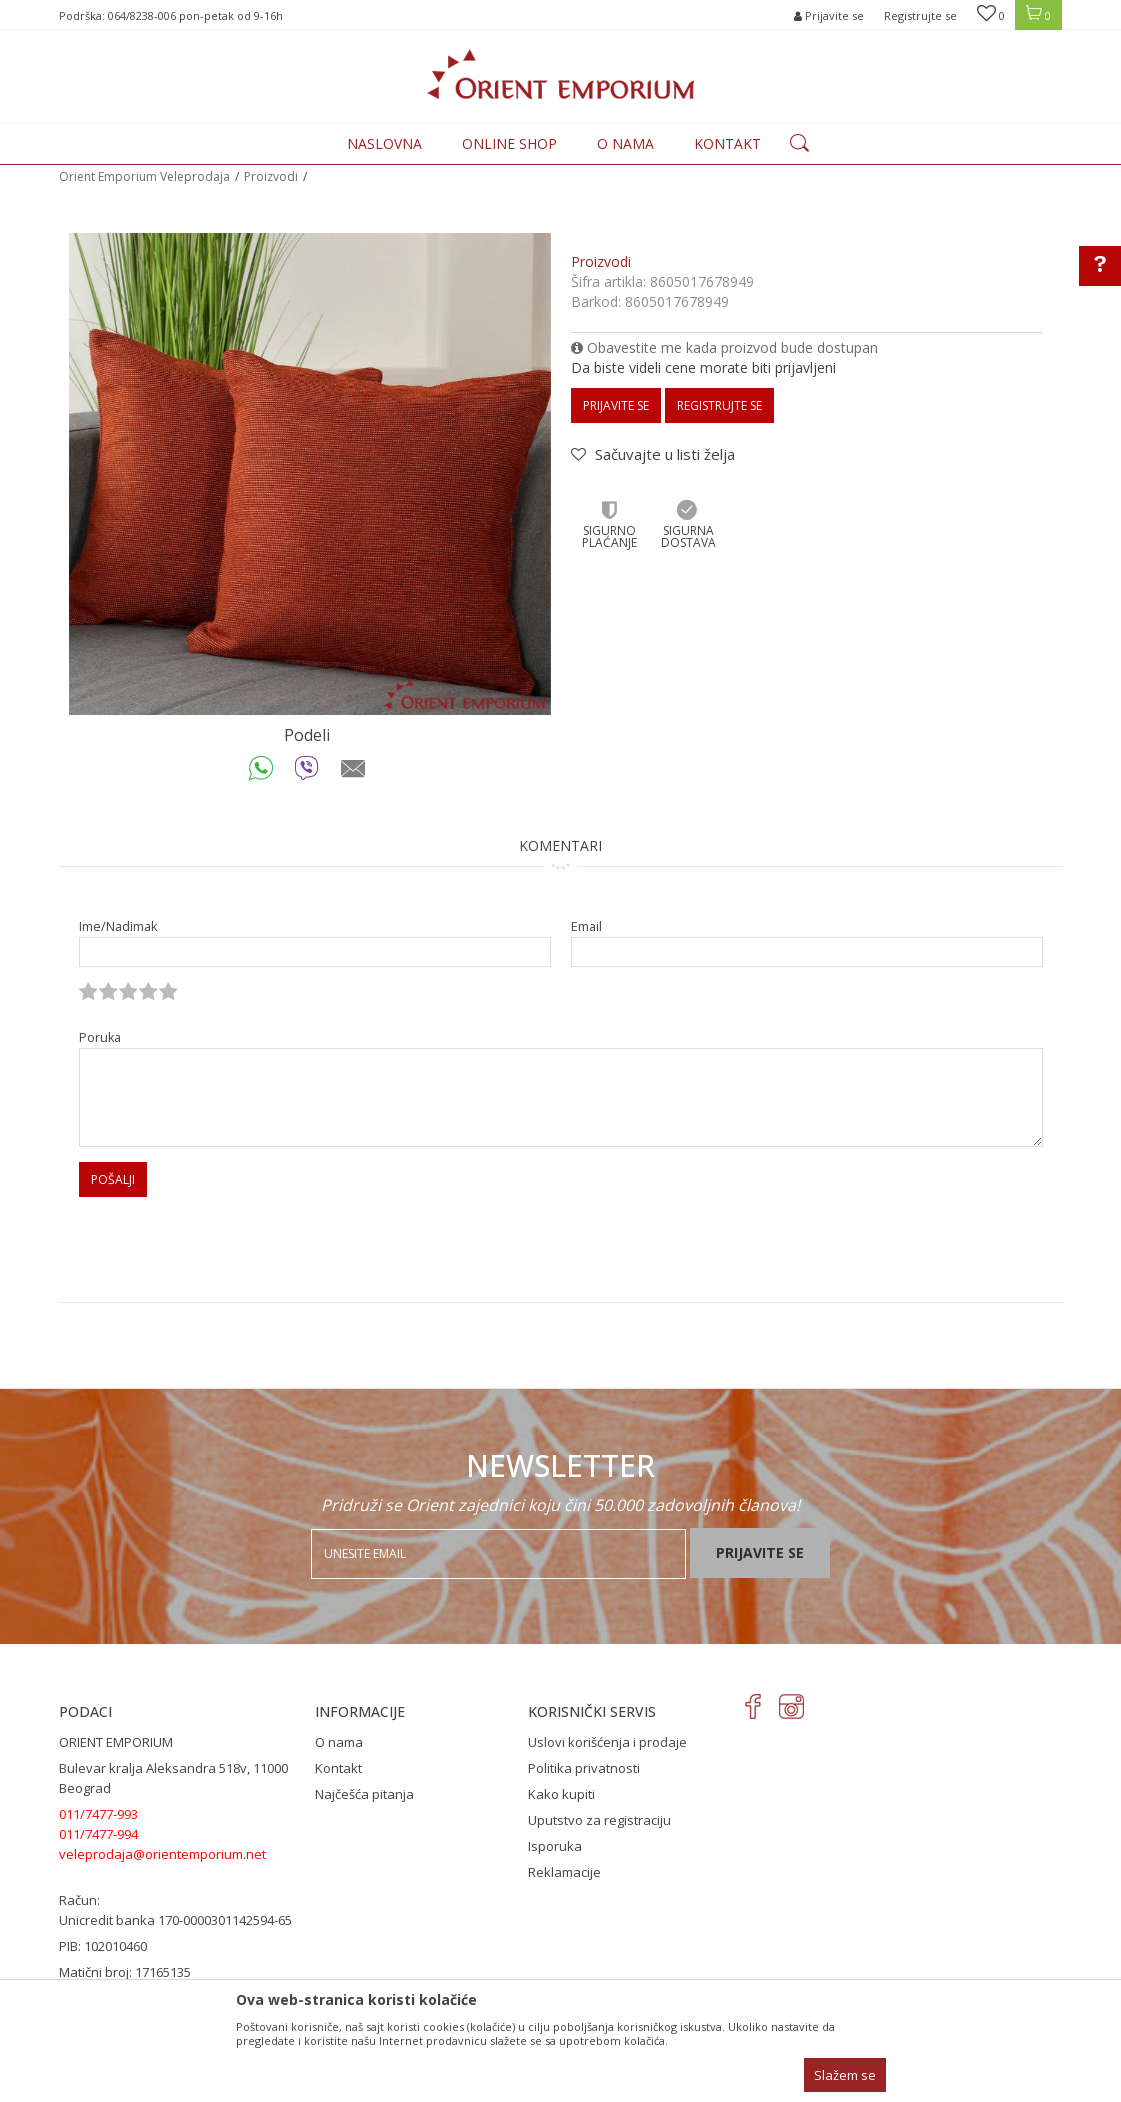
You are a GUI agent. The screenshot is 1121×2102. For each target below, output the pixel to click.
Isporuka (555, 1846)
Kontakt (338, 1768)
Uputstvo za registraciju (599, 1820)
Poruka (100, 1037)
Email (586, 926)
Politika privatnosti (584, 1768)
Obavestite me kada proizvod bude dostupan (724, 347)
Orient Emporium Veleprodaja (144, 176)
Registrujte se (920, 15)
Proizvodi (271, 176)
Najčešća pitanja (364, 1794)
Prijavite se (616, 405)
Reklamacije (564, 1872)
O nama (339, 1742)
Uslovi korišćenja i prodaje (607, 1742)
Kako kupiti (561, 1794)
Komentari (560, 845)
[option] (310, 474)
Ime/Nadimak (118, 926)
